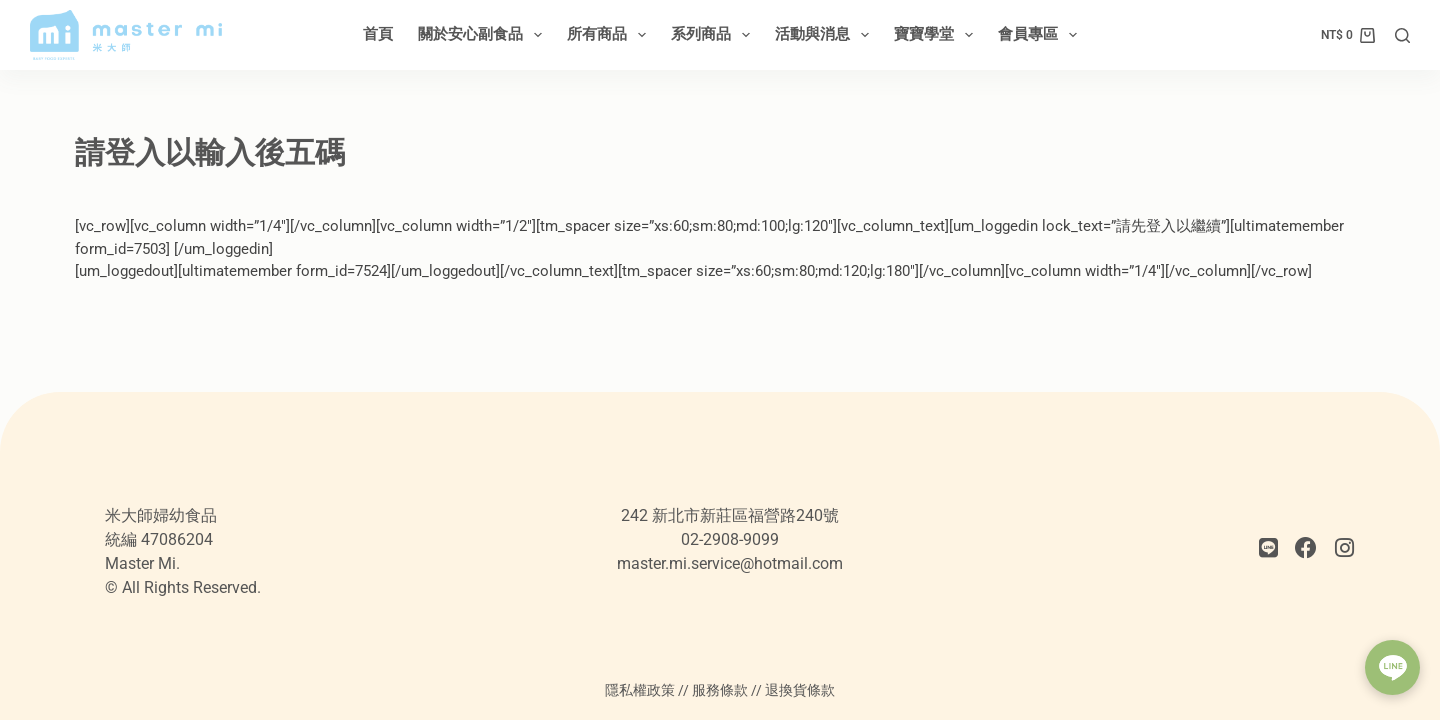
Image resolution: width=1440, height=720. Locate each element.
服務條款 (720, 690)
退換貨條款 (800, 690)
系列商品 (714, 35)
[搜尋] (1402, 35)
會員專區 (1041, 35)
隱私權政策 (640, 690)
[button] (1392, 667)
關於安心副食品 (484, 35)
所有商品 (610, 35)
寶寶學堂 (937, 35)
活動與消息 (826, 35)
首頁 (378, 34)
